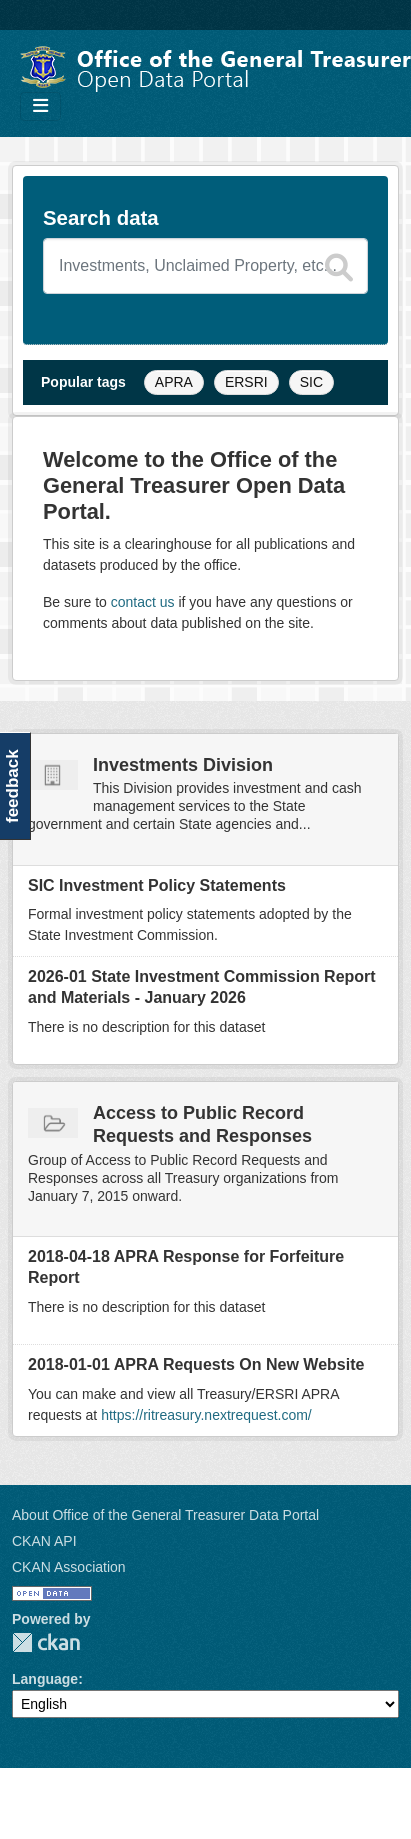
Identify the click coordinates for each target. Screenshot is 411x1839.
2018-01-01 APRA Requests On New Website (196, 1364)
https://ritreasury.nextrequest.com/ (206, 1415)
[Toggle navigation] (40, 106)
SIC (311, 382)
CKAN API (44, 1541)
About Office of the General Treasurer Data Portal (165, 1515)
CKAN (46, 1642)
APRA (174, 382)
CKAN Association (69, 1567)
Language (45, 1679)
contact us (143, 602)
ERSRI (246, 382)
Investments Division (183, 765)
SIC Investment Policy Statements (157, 885)
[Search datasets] (205, 266)
